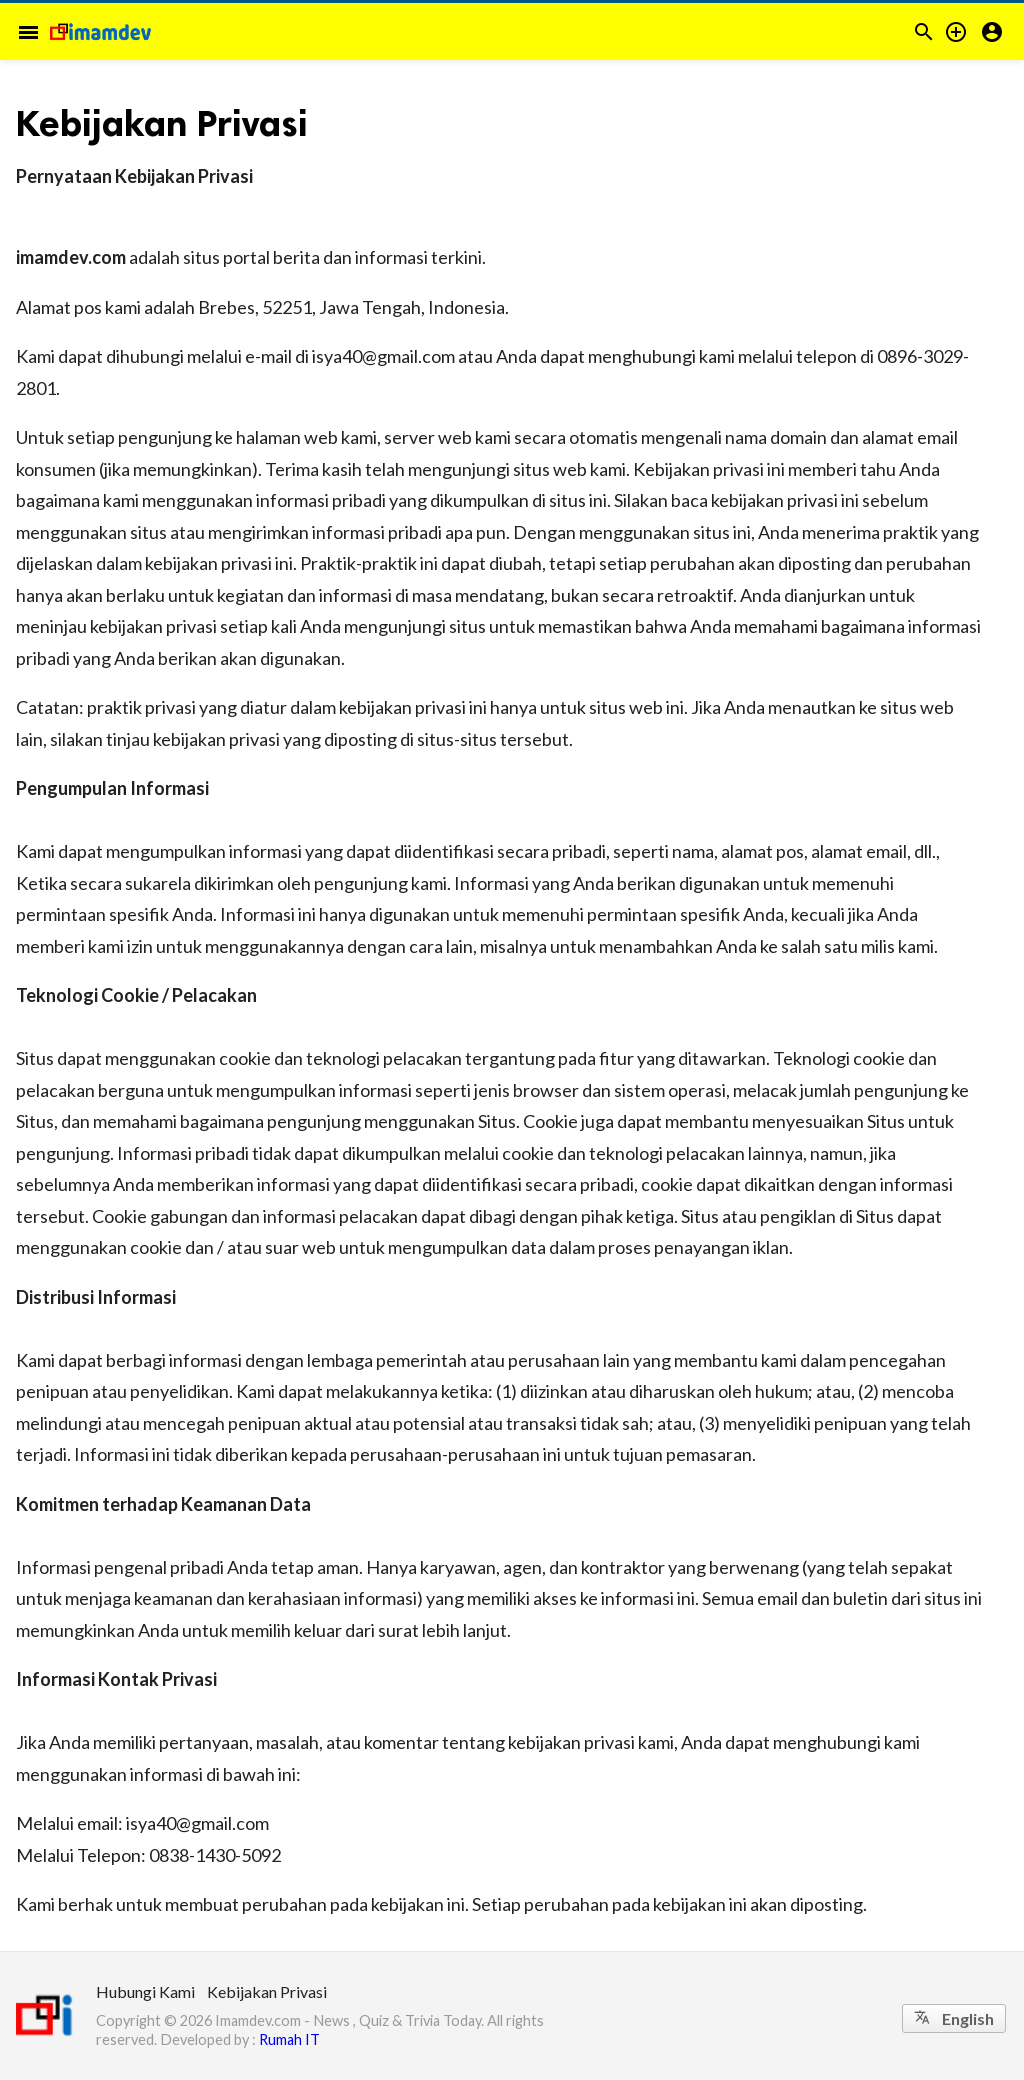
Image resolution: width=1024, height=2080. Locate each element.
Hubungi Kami (145, 1991)
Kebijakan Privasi (267, 1991)
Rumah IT (289, 2039)
